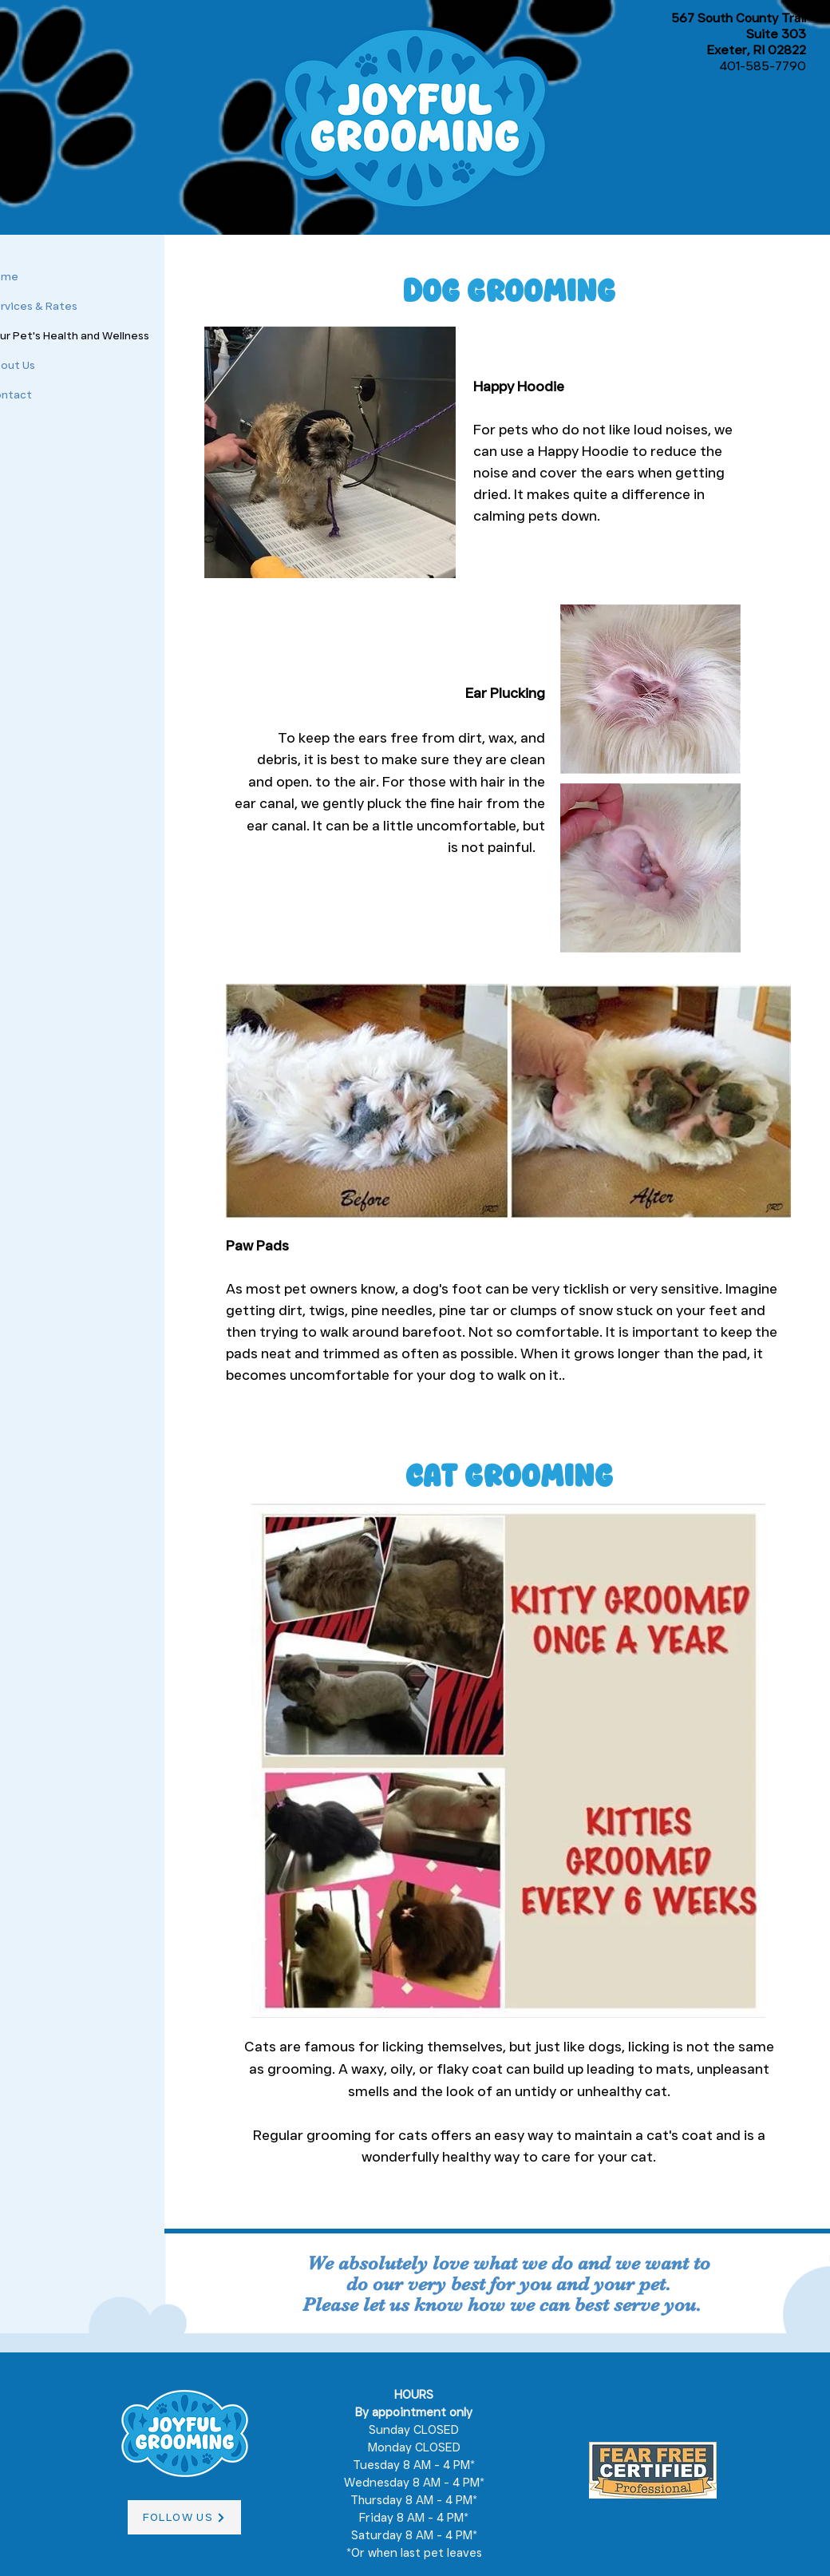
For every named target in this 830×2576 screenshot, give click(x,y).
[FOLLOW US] (184, 2517)
